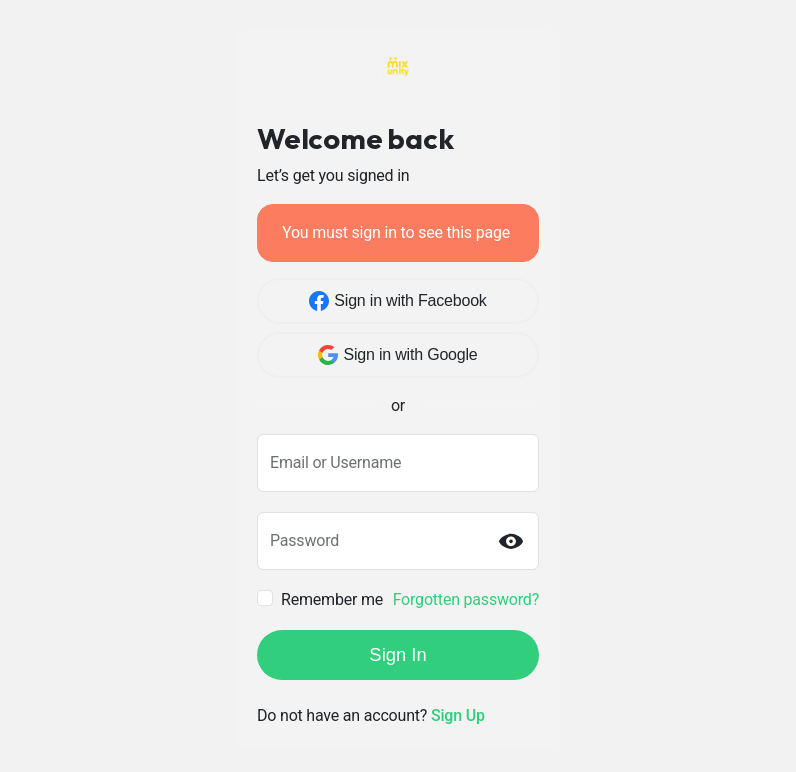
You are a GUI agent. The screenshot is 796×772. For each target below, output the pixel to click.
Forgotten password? (466, 599)
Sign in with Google (397, 355)
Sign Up (458, 715)
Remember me (332, 599)
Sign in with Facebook (397, 301)
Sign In (397, 654)
